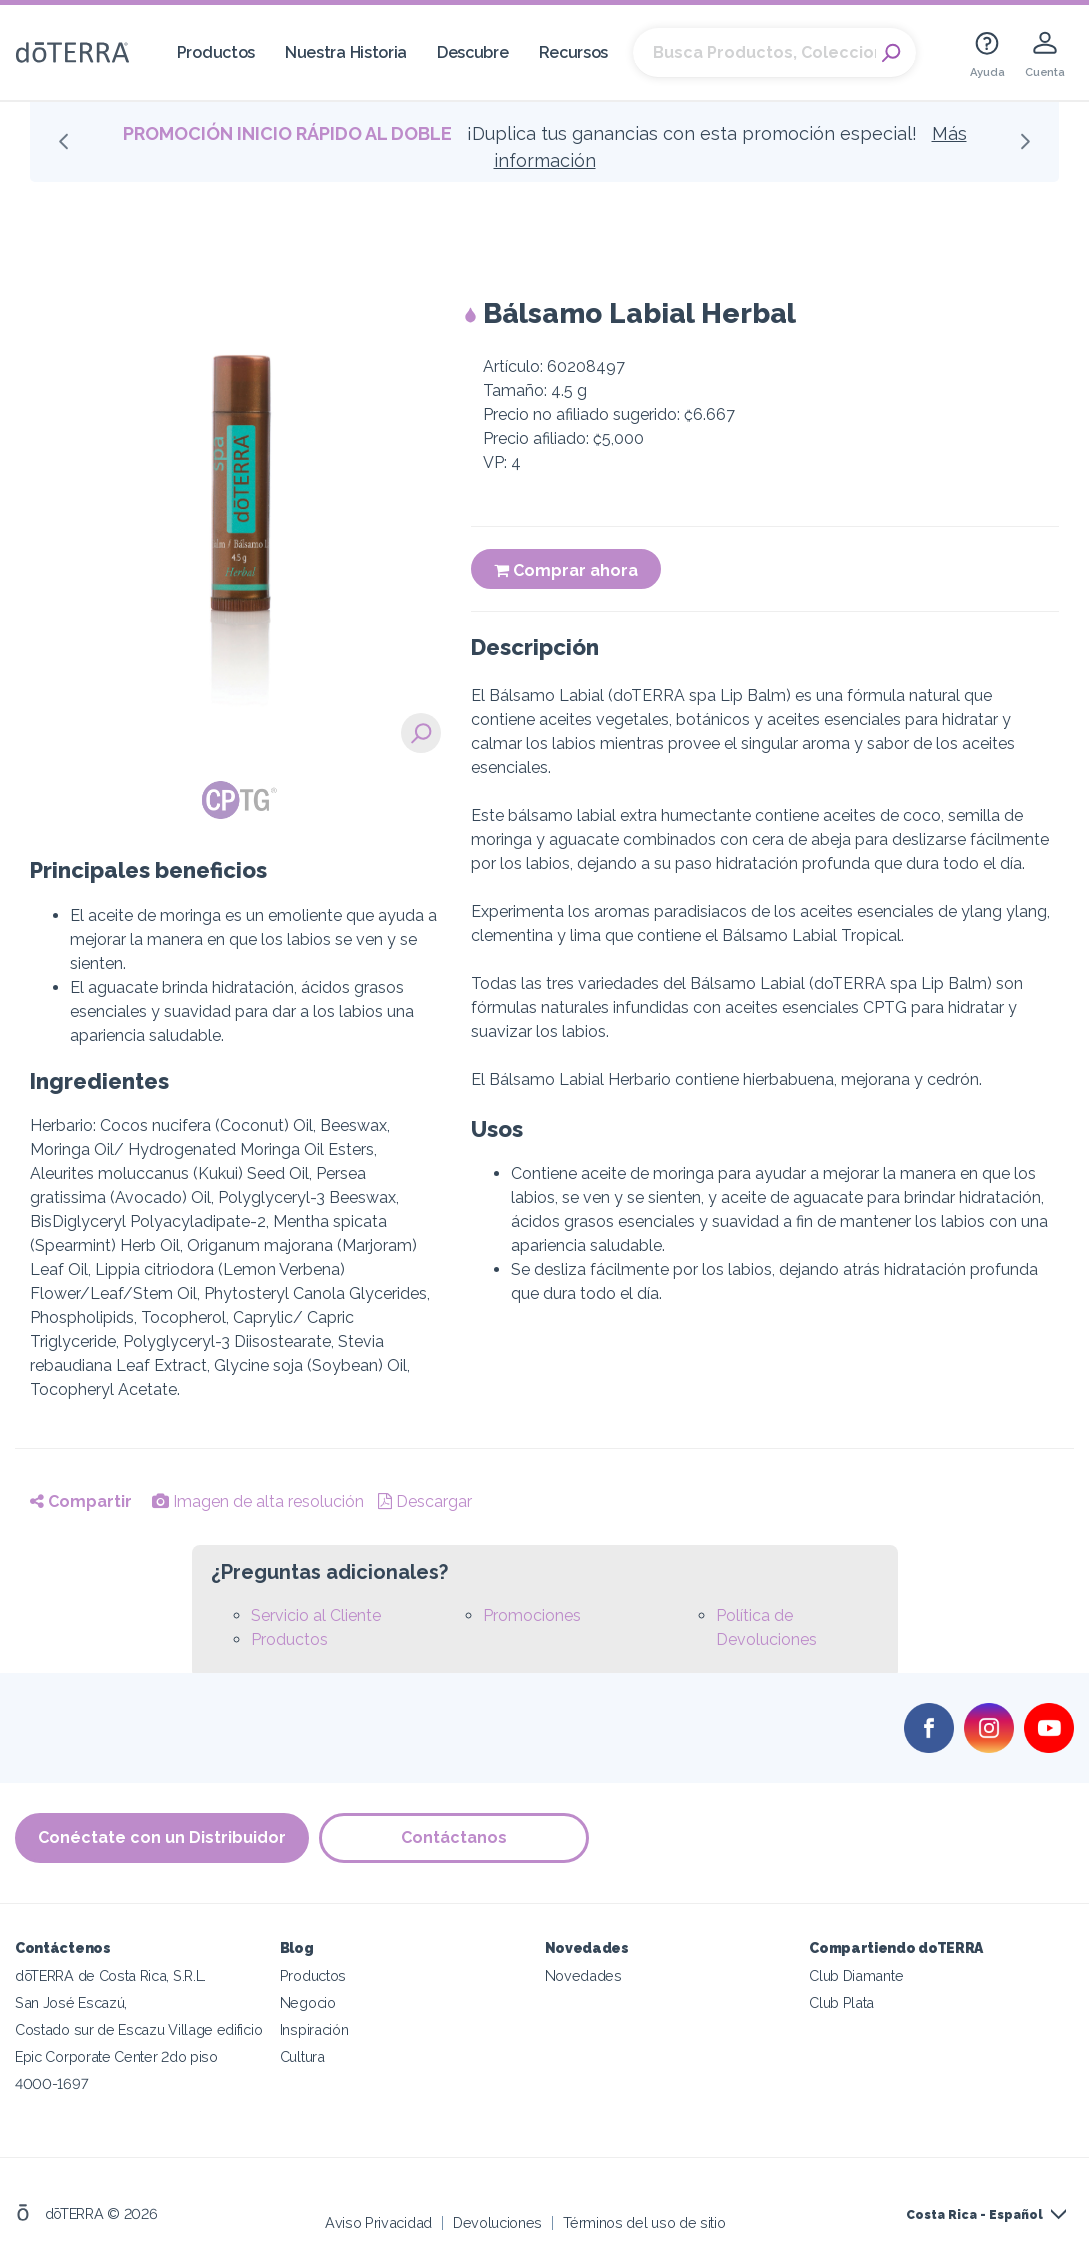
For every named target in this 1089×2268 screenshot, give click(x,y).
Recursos (574, 52)
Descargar (425, 1501)
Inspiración (314, 2029)
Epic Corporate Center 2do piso (116, 2056)
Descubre (473, 52)
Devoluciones (497, 2222)
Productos (216, 52)
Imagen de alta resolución (258, 1501)
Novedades (583, 1975)
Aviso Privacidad (378, 2222)
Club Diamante (856, 1975)
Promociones (532, 1615)
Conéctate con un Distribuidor (162, 1837)
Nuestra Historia (346, 52)
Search (891, 53)
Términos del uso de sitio (644, 2222)
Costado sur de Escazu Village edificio (138, 2029)
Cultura (302, 2056)
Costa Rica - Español (974, 2215)
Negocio (308, 2002)
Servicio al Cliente (316, 1615)
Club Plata (841, 2002)
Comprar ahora (566, 570)
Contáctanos (454, 1837)
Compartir (81, 1501)
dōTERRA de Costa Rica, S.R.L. (110, 1975)
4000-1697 (51, 2083)
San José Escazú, (71, 2002)
